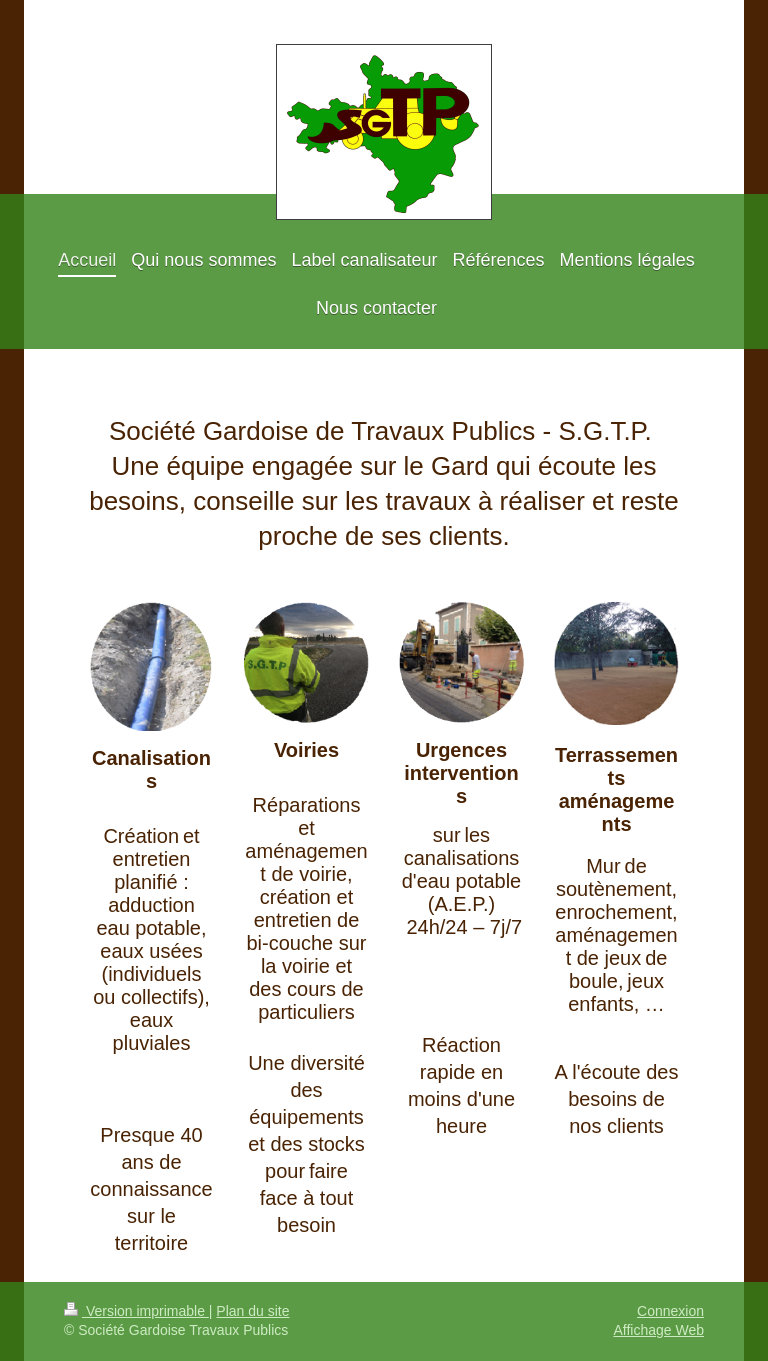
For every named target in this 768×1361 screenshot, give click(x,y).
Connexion (670, 1311)
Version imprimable (136, 1311)
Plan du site (252, 1311)
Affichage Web (658, 1330)
